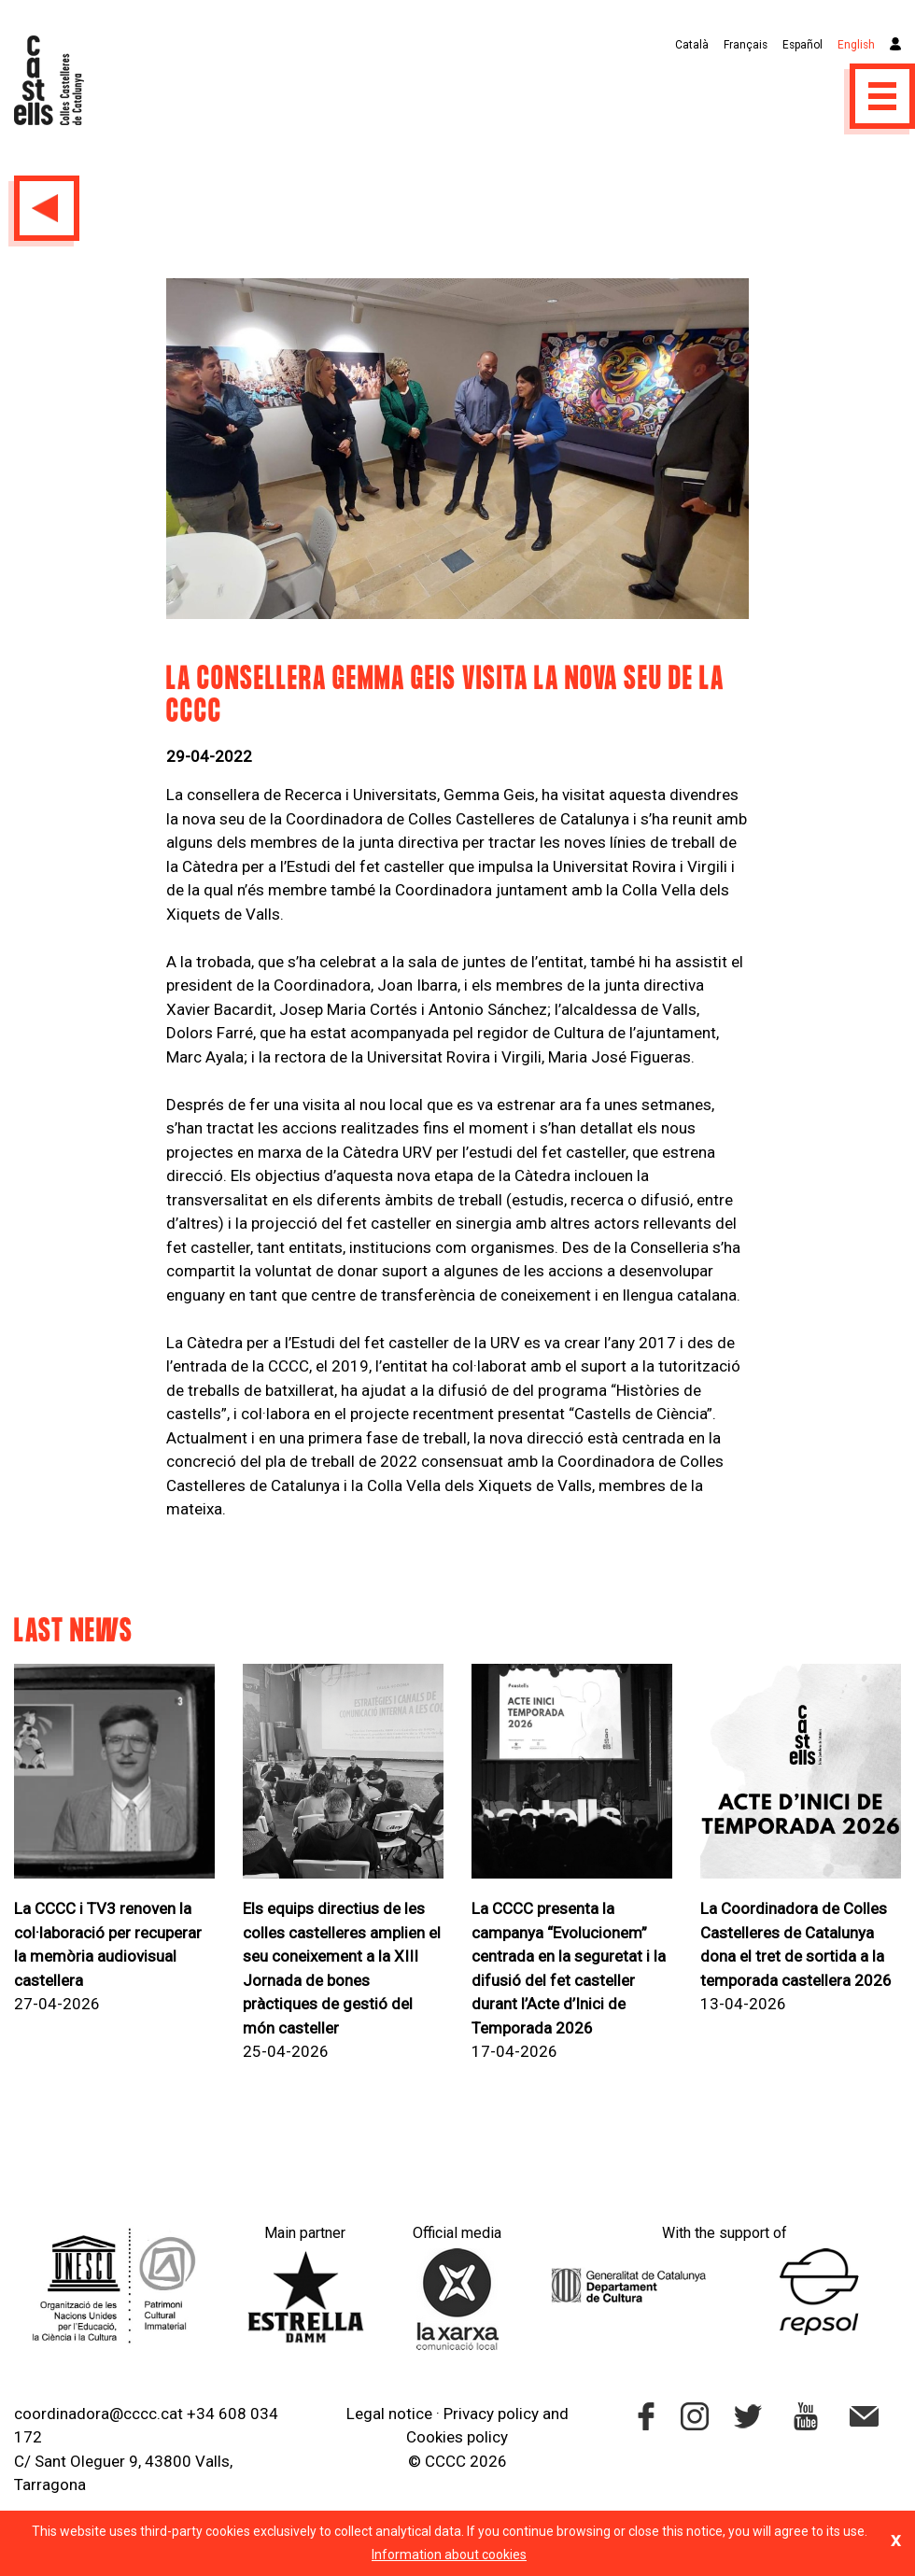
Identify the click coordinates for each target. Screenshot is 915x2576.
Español (802, 44)
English (856, 44)
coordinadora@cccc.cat (98, 2413)
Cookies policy (457, 2437)
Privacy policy (491, 2413)
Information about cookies (449, 2554)
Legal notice (389, 2413)
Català (692, 44)
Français (745, 44)
